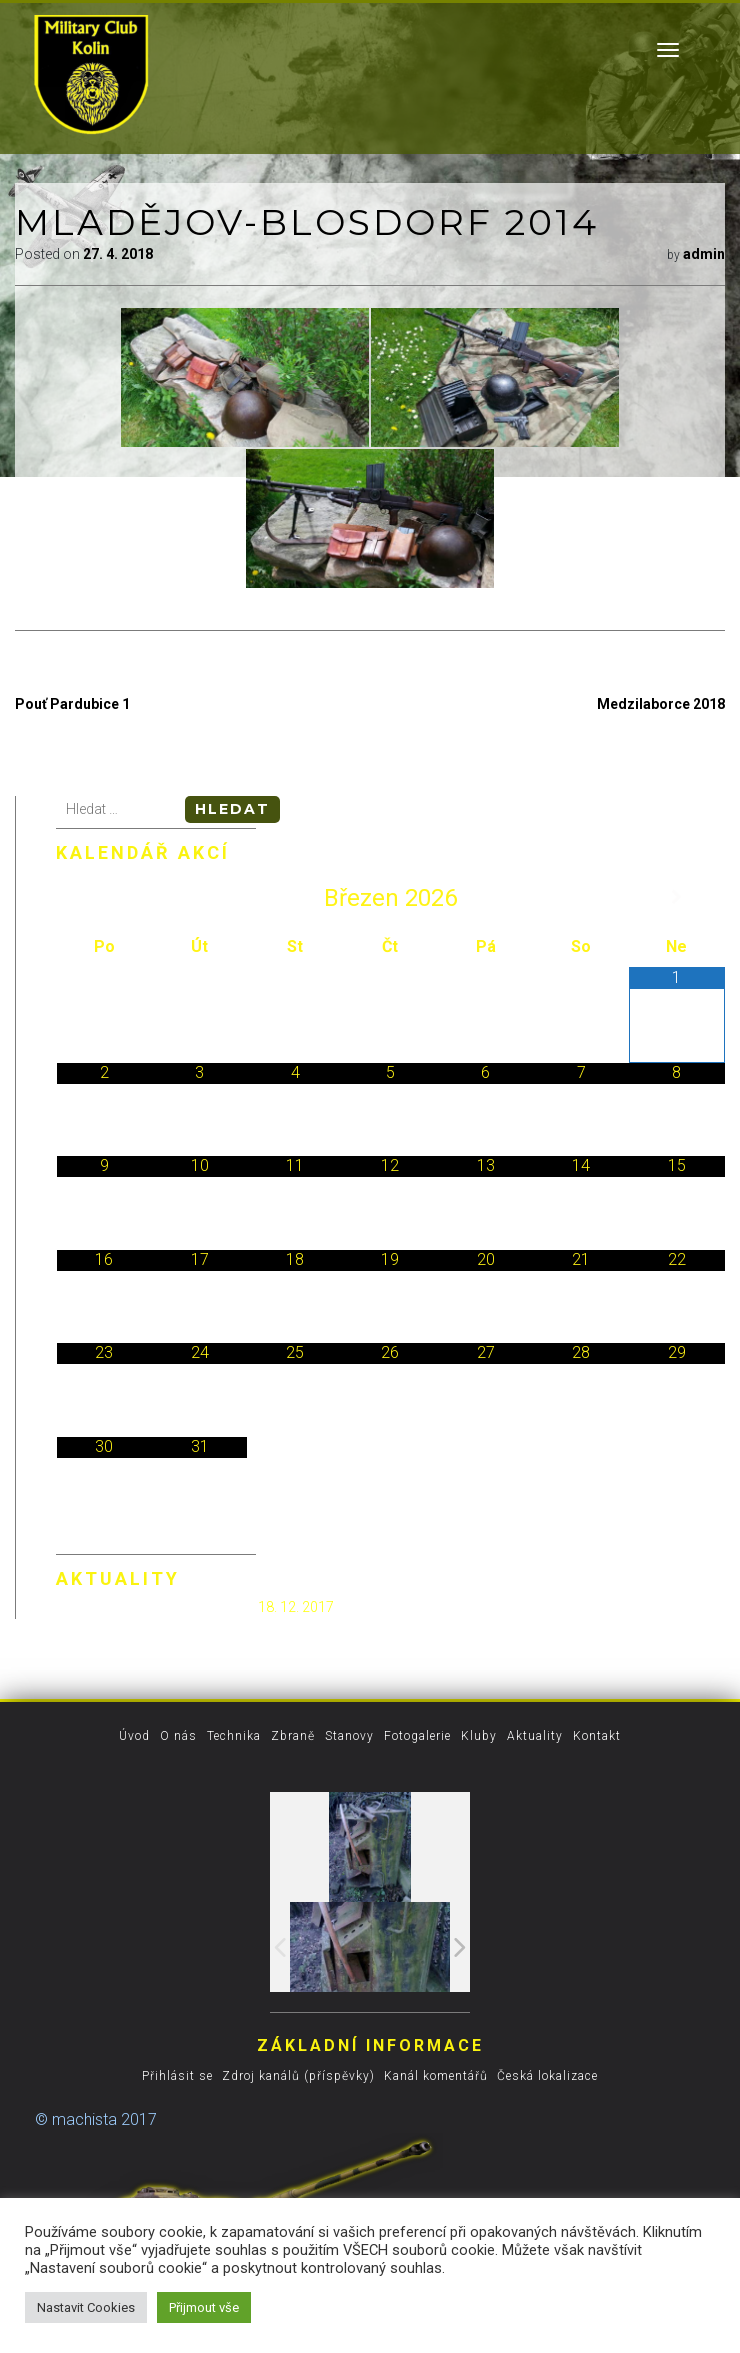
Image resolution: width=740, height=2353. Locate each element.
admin (704, 254)
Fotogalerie (417, 1736)
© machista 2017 (96, 2119)
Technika (234, 1736)
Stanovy (349, 1736)
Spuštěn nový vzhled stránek (155, 1606)
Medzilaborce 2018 (661, 704)
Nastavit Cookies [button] (86, 2307)
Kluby (479, 1736)
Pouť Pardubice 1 (72, 704)
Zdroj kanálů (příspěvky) (298, 2076)
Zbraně (293, 1736)
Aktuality (535, 1736)
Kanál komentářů (436, 2076)
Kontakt (597, 1736)
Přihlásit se (177, 2076)
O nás (178, 1736)
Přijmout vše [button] (204, 2307)
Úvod (134, 1736)
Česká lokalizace (547, 2076)
